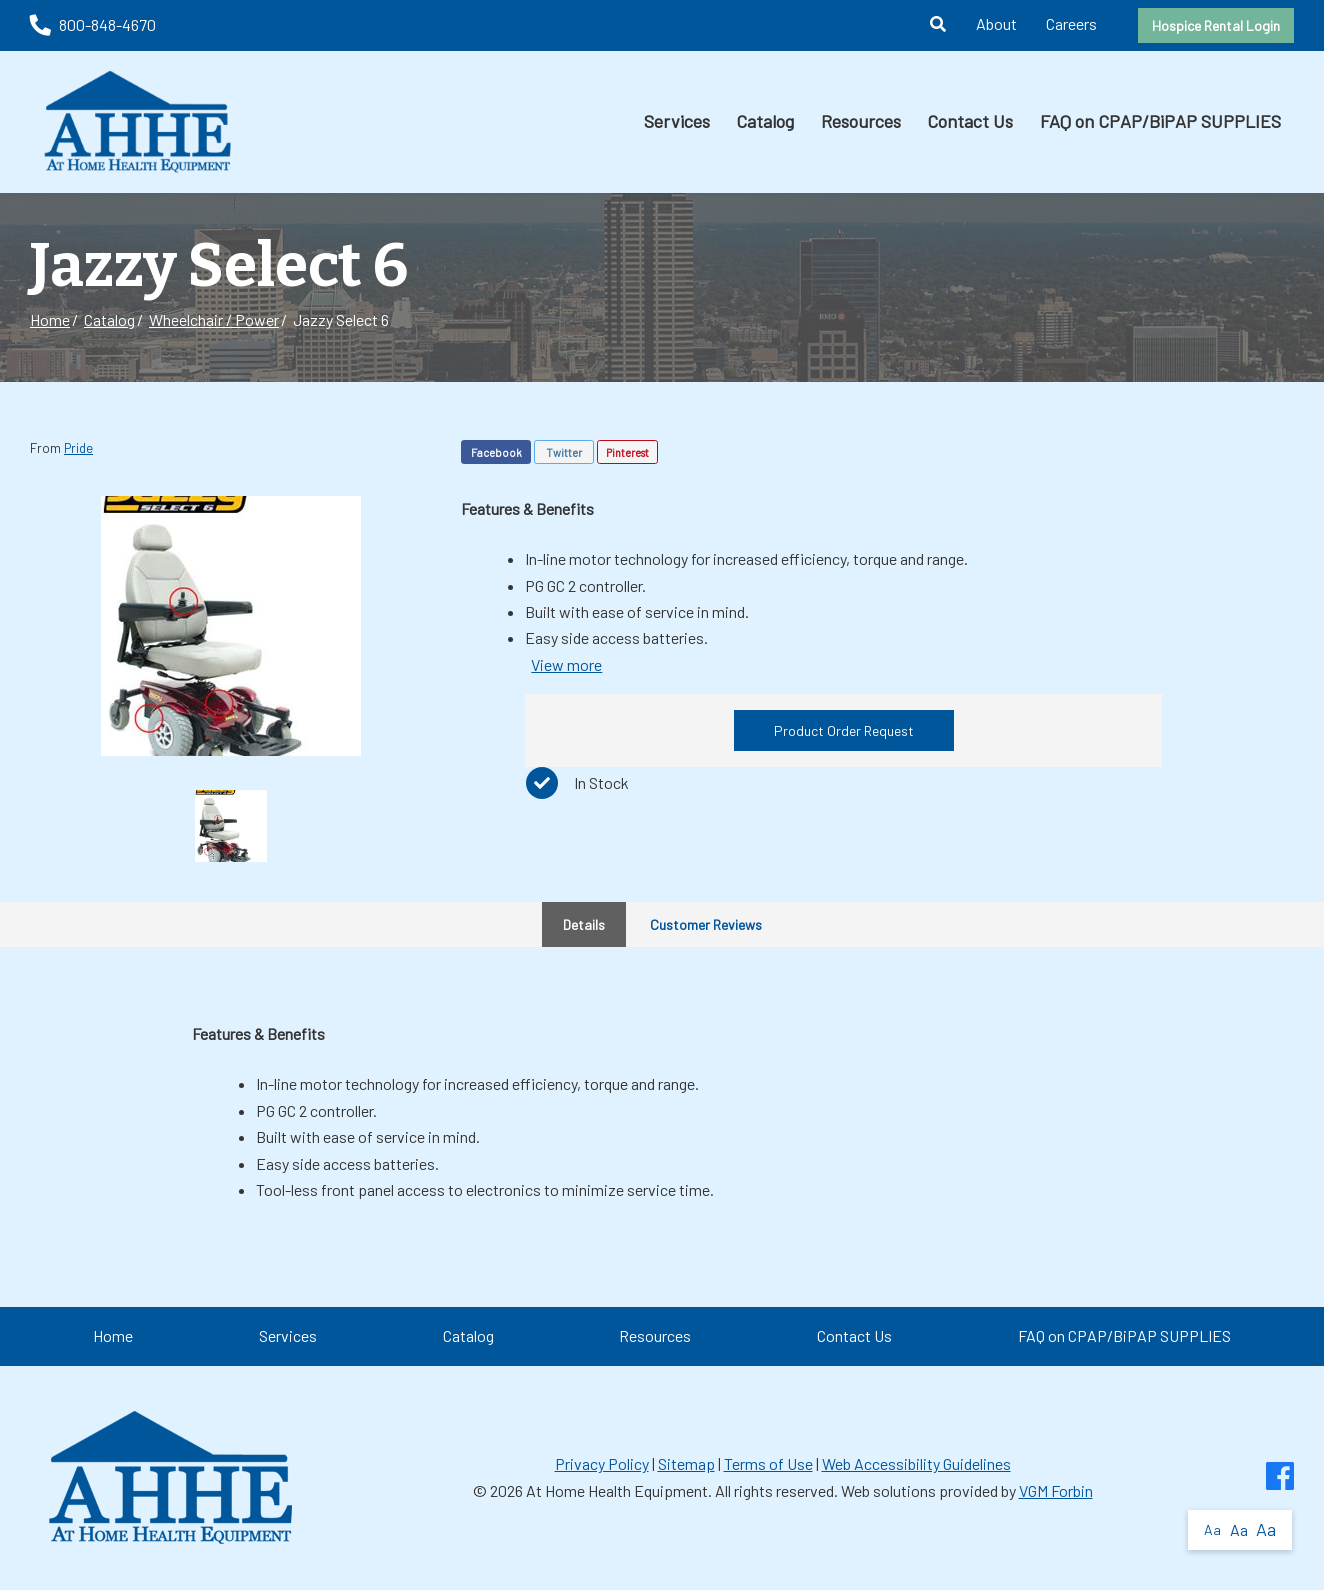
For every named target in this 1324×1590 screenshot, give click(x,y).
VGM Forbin (1056, 1490)
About (996, 23)
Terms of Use (768, 1463)
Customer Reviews (706, 924)
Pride (78, 448)
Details (584, 924)
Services (677, 121)
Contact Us (970, 121)
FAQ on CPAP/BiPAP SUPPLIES (1160, 121)
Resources (861, 121)
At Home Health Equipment (617, 1490)
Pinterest (627, 452)
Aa (1212, 1529)
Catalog (765, 121)
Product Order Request (844, 730)
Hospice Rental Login (1216, 25)
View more (566, 664)
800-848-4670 (93, 24)
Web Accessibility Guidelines (916, 1463)
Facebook (496, 452)
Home (50, 319)
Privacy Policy (602, 1463)
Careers (1071, 23)
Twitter (564, 452)
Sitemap (686, 1463)
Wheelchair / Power (214, 319)
